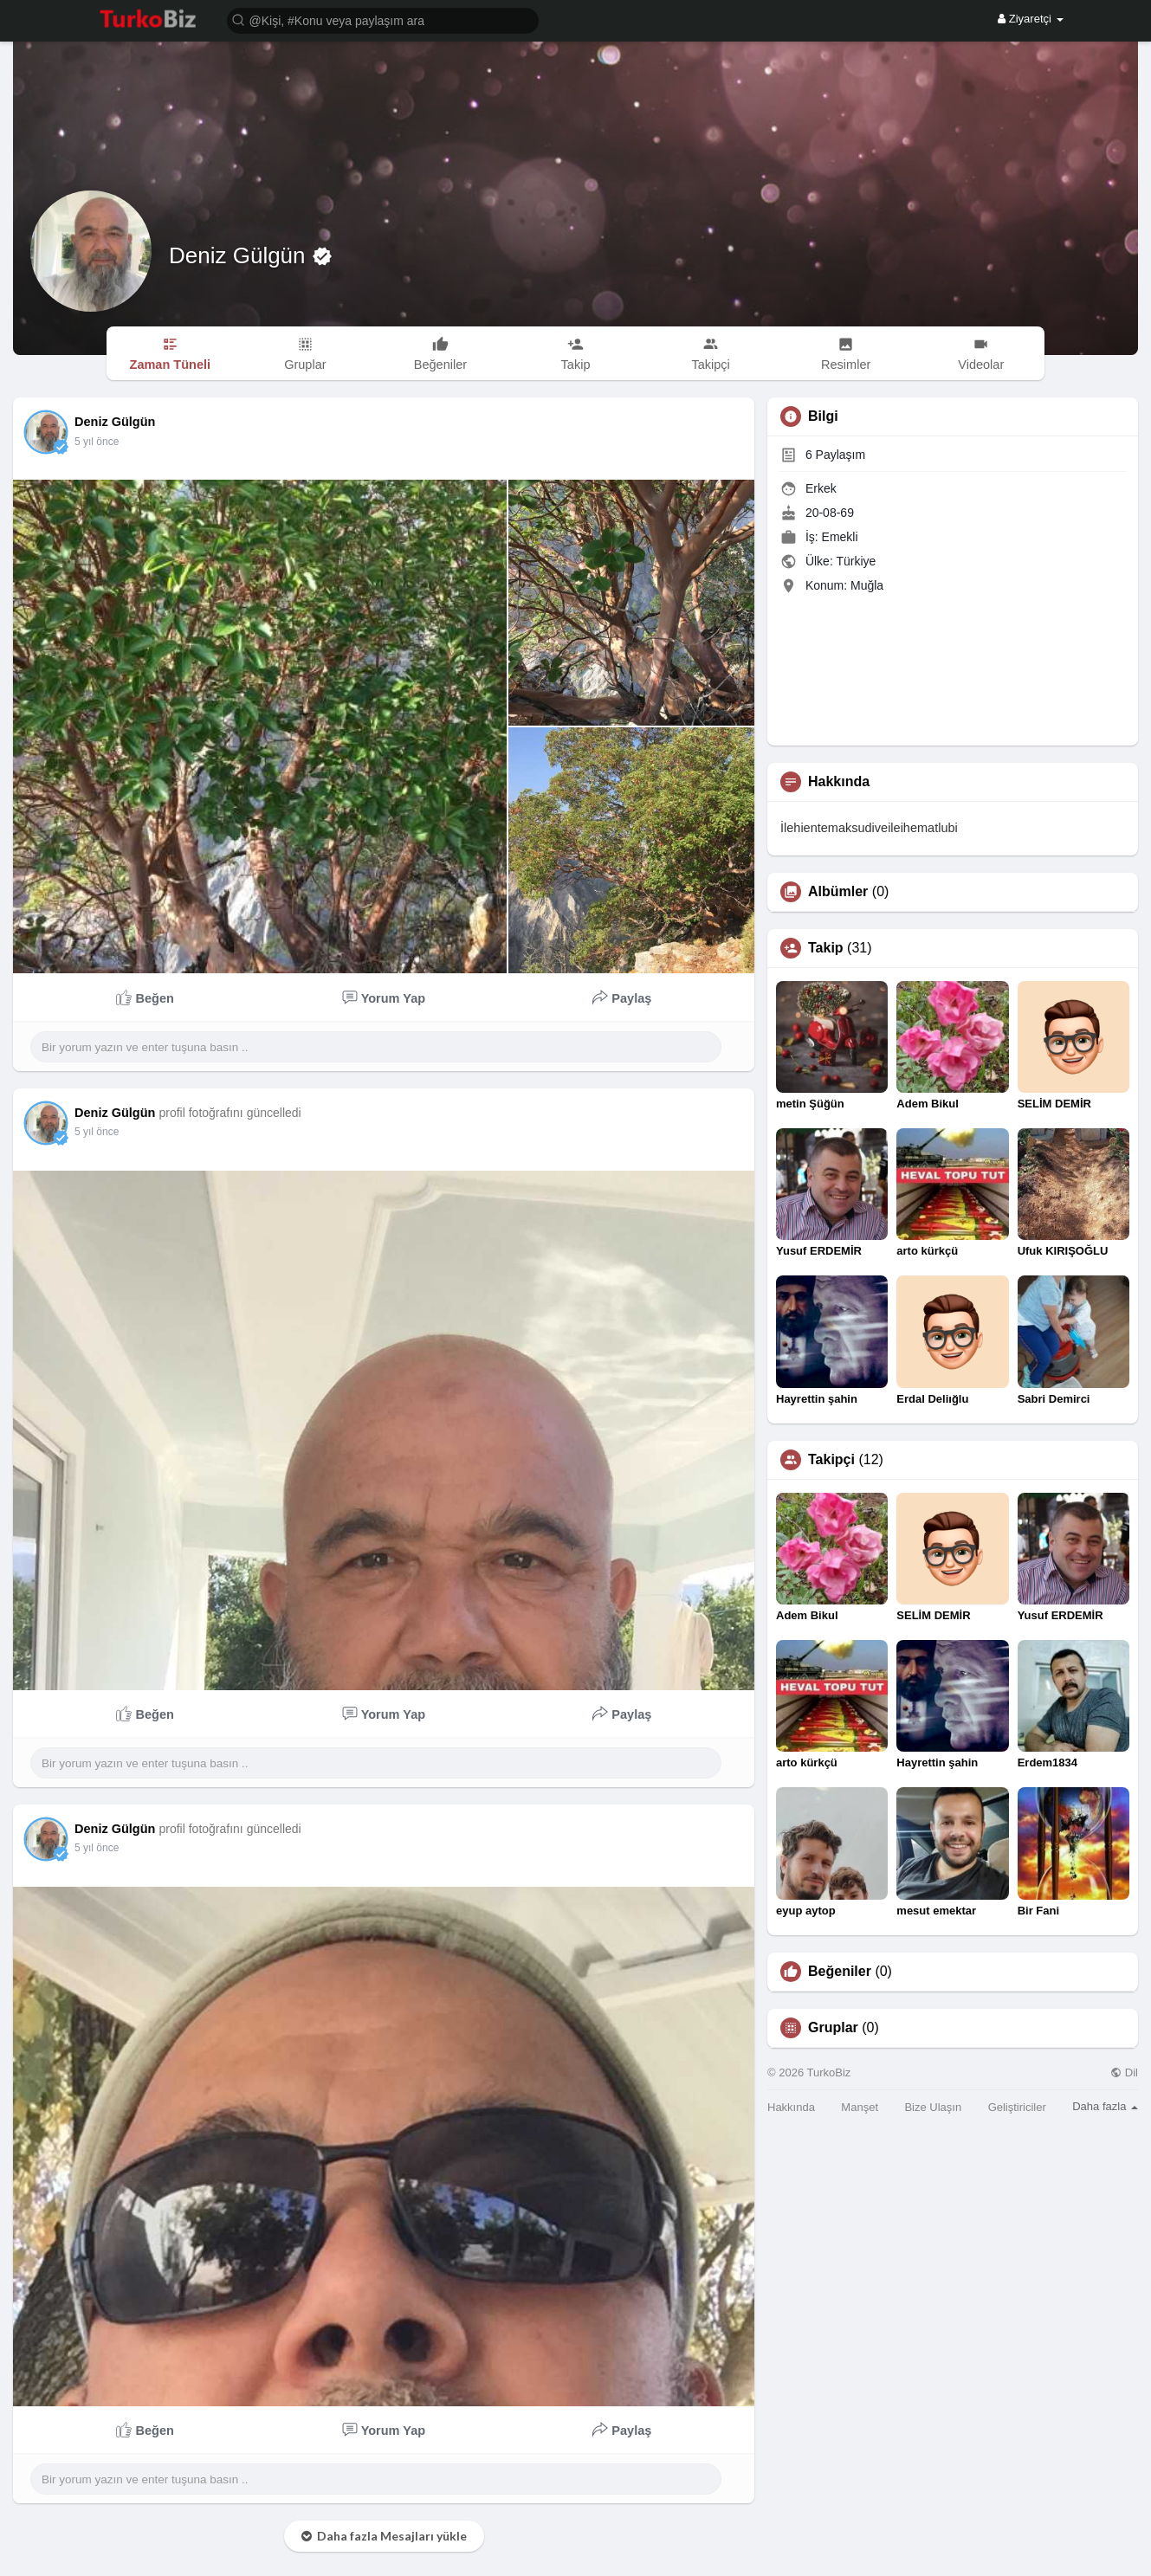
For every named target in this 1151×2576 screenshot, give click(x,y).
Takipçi (831, 1460)
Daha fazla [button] (1105, 2106)
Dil (1124, 2072)
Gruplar (833, 2028)
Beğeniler (839, 1972)
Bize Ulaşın (932, 2107)
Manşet (859, 2107)
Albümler (838, 892)
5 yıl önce (96, 442)
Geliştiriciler (1017, 2107)
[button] (383, 19)
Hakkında (791, 2107)
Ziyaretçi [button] (1030, 18)
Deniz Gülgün (240, 255)
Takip (826, 948)
